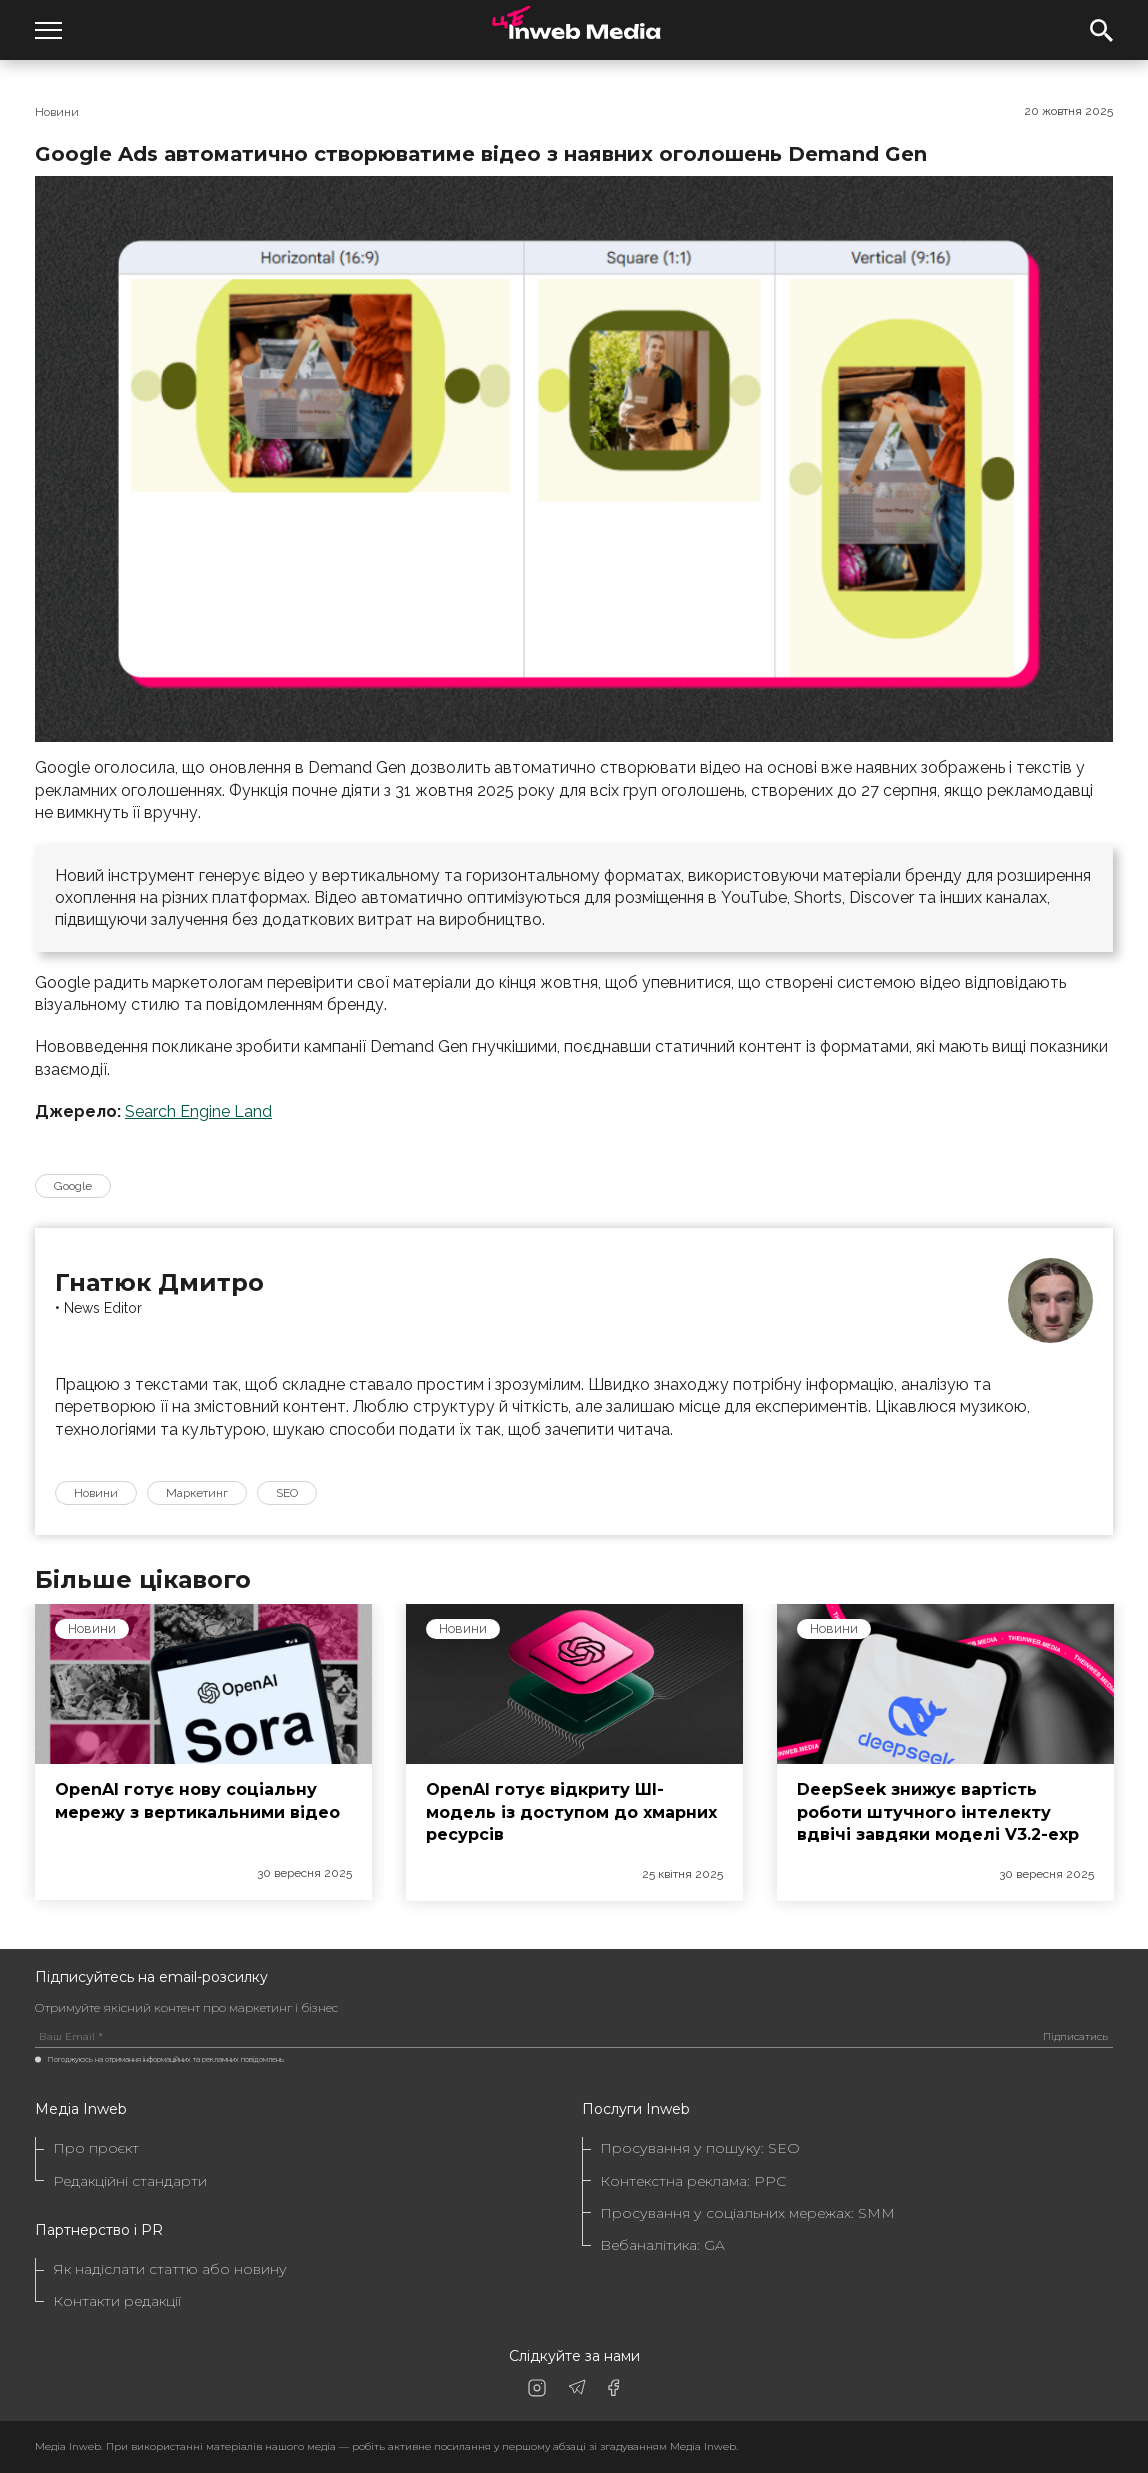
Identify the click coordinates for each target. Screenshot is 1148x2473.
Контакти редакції (117, 2301)
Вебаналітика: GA (662, 2245)
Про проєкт (96, 2148)
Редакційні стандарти (130, 2181)
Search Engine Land (198, 1111)
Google (73, 1186)
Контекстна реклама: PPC (693, 2181)
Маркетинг (197, 1493)
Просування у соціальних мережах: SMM (747, 2213)
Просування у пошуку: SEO (700, 2148)
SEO (287, 1493)
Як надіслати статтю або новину (170, 2269)
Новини (57, 112)
